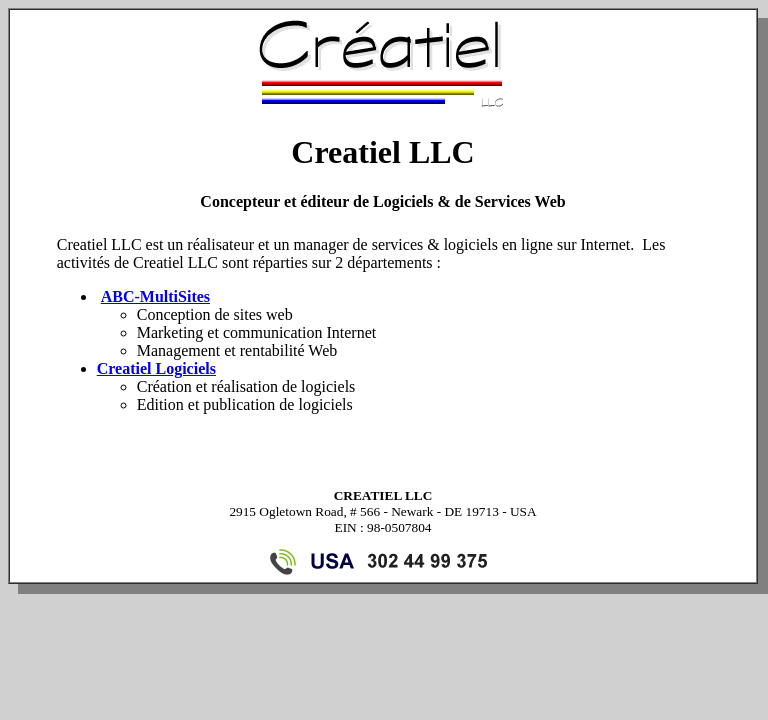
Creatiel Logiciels (156, 368)
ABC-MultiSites (155, 296)
